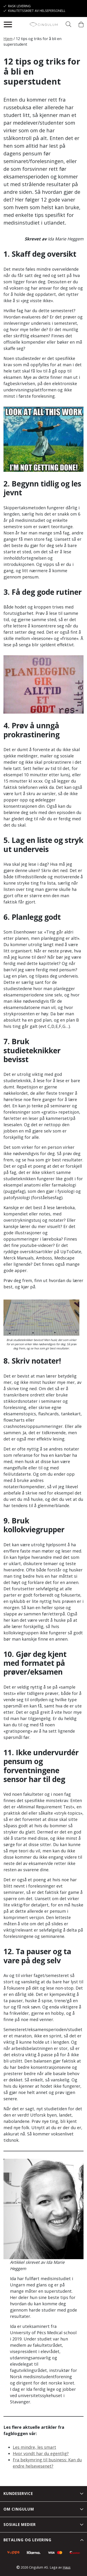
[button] (68, 24)
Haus (67, 2567)
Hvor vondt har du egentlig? (41, 2453)
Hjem (8, 38)
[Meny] (8, 24)
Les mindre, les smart (34, 2447)
